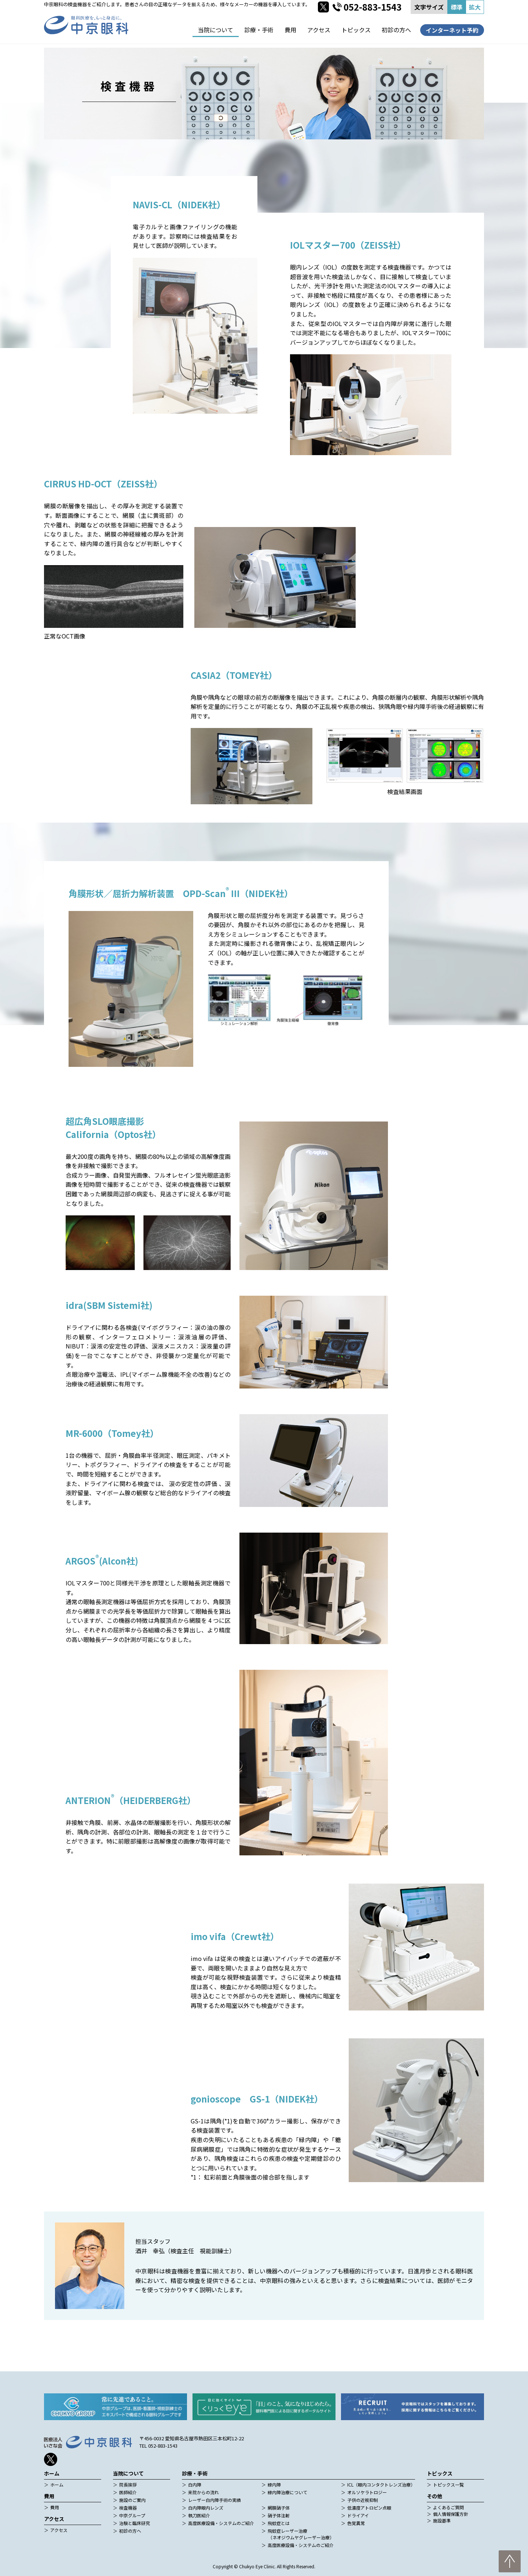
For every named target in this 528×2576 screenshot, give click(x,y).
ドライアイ (358, 2515)
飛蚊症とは (279, 2523)
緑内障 (274, 2484)
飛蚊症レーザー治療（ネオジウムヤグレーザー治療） (301, 2534)
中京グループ (132, 2515)
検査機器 (128, 2507)
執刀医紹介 (199, 2515)
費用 (290, 29)
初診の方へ (396, 29)
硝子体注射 (279, 2515)
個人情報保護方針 (450, 2514)
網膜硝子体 (279, 2507)
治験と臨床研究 (134, 2523)
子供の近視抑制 (362, 2500)
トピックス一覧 (448, 2484)
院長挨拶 (128, 2484)
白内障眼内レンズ (205, 2507)
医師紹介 (128, 2492)
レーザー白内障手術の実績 (214, 2500)
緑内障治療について (287, 2492)
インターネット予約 (452, 30)
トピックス (356, 29)
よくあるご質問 (448, 2507)
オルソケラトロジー (367, 2492)
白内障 (194, 2484)
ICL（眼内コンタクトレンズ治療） (381, 2484)
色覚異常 (356, 2523)
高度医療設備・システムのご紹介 (221, 2523)
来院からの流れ (203, 2492)
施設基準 (442, 2520)
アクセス (318, 29)
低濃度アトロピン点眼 (369, 2507)
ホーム (56, 2484)
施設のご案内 (132, 2500)
